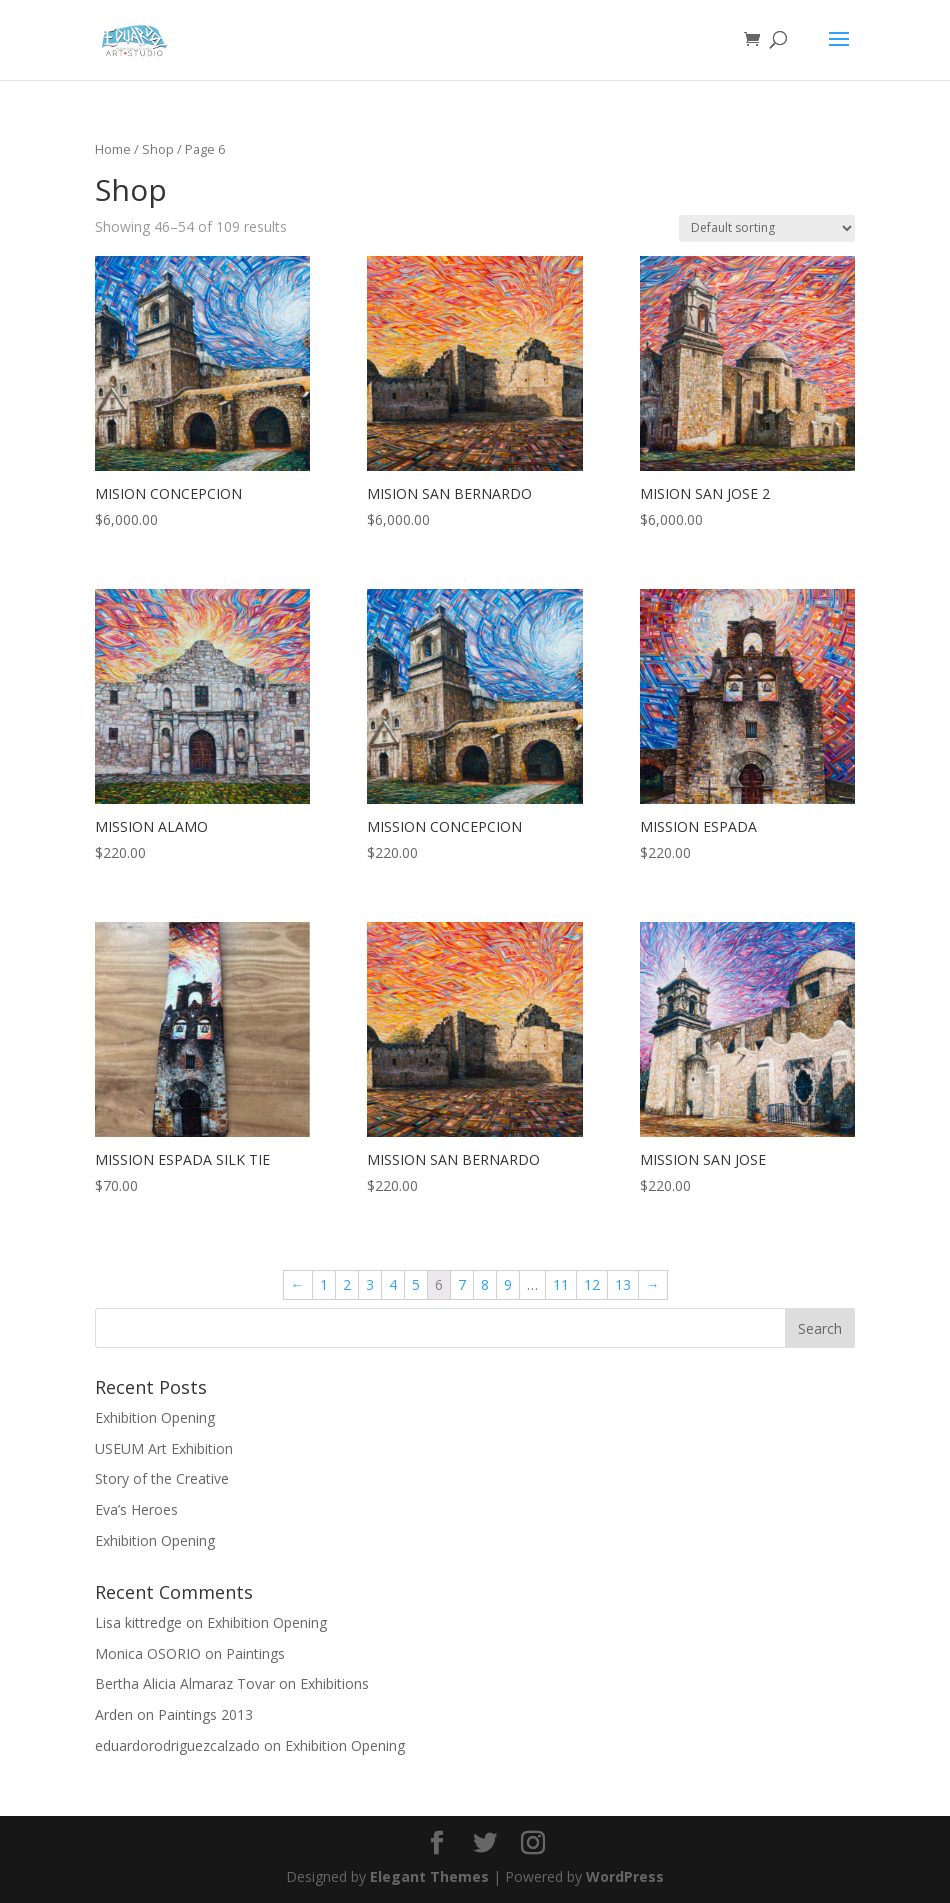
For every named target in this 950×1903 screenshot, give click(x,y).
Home (113, 149)
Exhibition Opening (155, 1417)
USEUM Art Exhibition (164, 1448)
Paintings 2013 (205, 1714)
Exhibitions (334, 1683)
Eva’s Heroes (136, 1509)
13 (623, 1284)
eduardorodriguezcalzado (177, 1745)
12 (592, 1284)
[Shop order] (767, 228)
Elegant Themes (429, 1876)
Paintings (255, 1653)
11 (561, 1284)
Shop (158, 149)
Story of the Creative (162, 1478)
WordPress (625, 1876)
